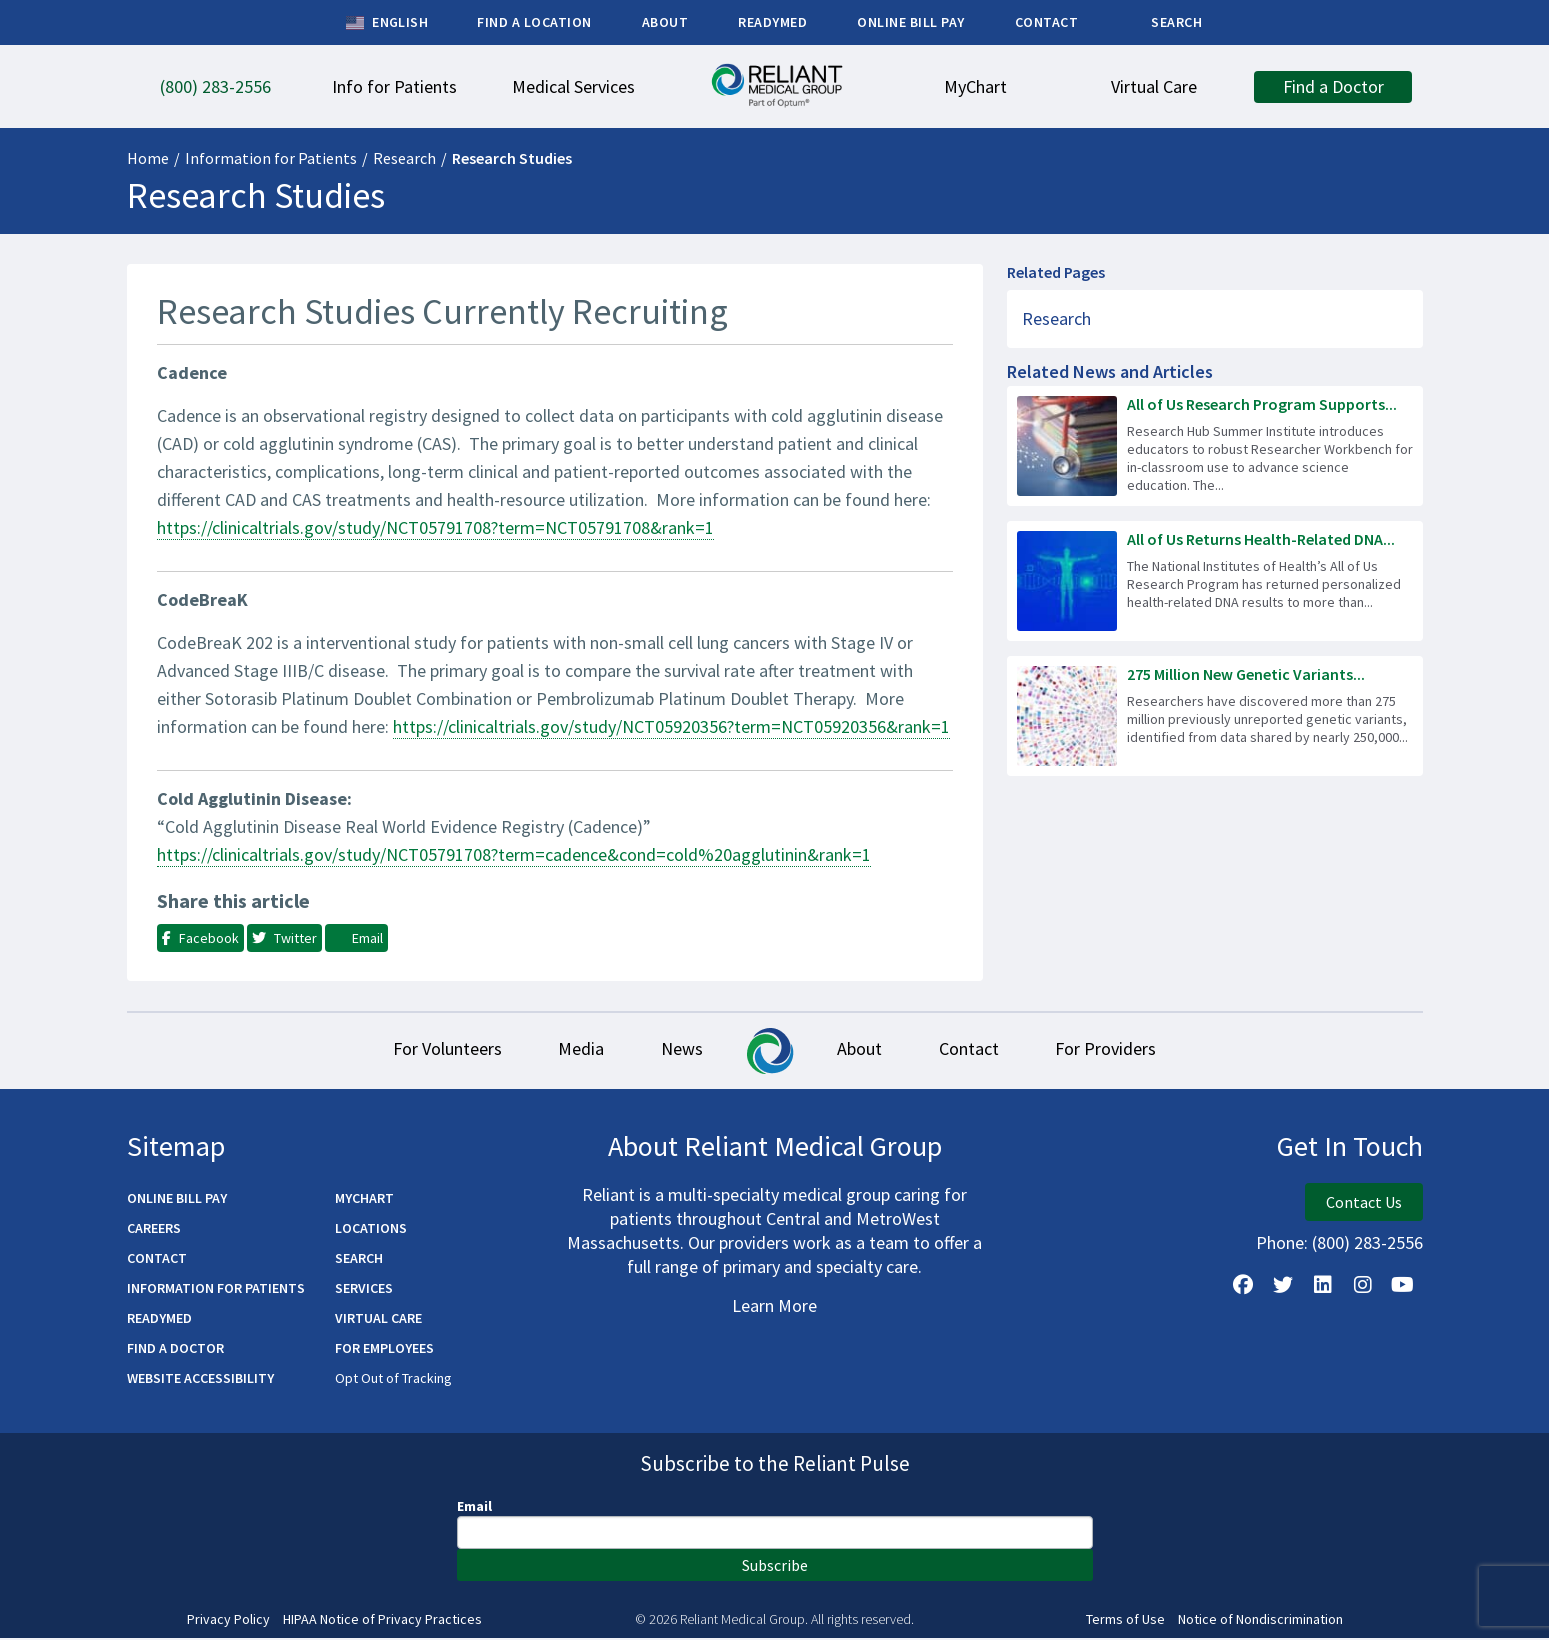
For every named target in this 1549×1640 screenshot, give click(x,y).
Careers (154, 1230)
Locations (371, 1230)
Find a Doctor (175, 1350)
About (861, 1050)
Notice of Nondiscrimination (1260, 1621)
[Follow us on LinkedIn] (1323, 1287)
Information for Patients (271, 158)
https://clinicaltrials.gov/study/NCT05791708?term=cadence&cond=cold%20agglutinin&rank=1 (514, 854)
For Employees (384, 1350)
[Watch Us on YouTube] (1403, 1287)
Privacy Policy (228, 1621)
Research (404, 158)
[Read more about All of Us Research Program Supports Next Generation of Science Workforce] (1215, 446)
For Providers (1114, 1050)
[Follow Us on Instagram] (1363, 1287)
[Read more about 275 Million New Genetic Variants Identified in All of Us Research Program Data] (1215, 716)
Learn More (774, 1307)
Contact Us (1364, 1204)
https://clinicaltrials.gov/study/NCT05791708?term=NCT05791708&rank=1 (435, 527)
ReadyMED (159, 1320)
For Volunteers (439, 1050)
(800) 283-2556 (1367, 1244)
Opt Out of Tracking (393, 1380)
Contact (974, 1050)
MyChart (364, 1200)
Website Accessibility (200, 1380)
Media (577, 1050)
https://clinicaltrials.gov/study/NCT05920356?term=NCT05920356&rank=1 (671, 726)
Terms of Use (1125, 1621)
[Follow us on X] (1283, 1287)
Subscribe (775, 1567)
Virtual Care (378, 1320)
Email (474, 1508)
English (387, 23)
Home (148, 158)
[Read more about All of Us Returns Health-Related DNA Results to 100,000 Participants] (1215, 581)
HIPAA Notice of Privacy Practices (382, 1621)
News (681, 1050)
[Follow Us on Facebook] (1243, 1287)
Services (364, 1290)
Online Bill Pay (177, 1200)
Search (359, 1260)
